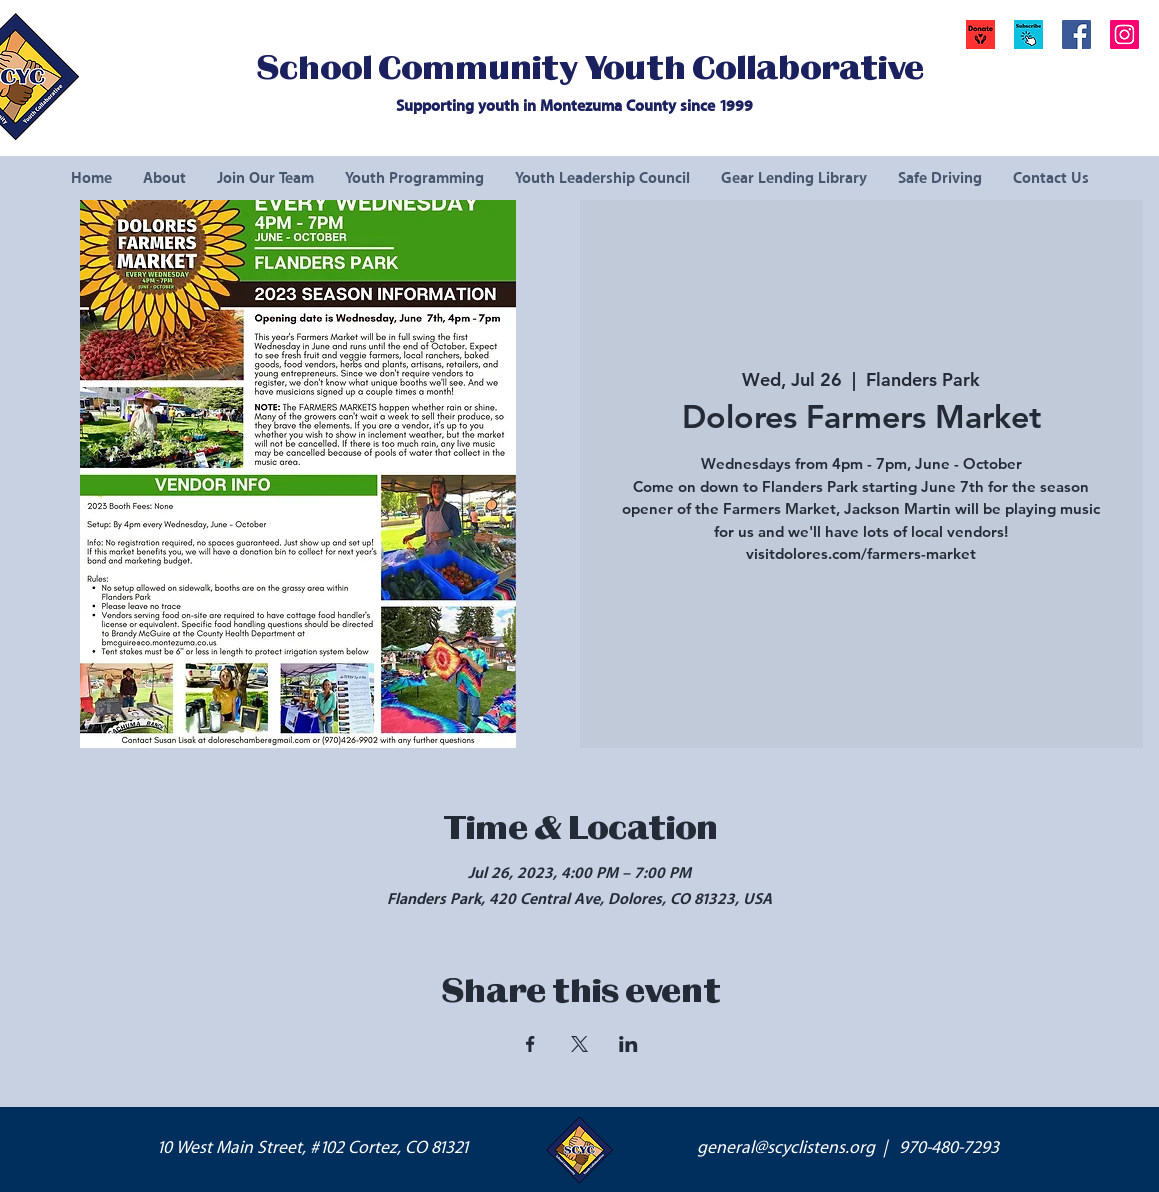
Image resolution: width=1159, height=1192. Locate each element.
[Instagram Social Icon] (1124, 34)
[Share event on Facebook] (530, 1044)
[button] (1028, 34)
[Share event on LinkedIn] (628, 1044)
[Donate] (980, 34)
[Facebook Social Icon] (1076, 34)
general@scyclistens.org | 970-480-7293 (848, 1148)
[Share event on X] (579, 1044)
